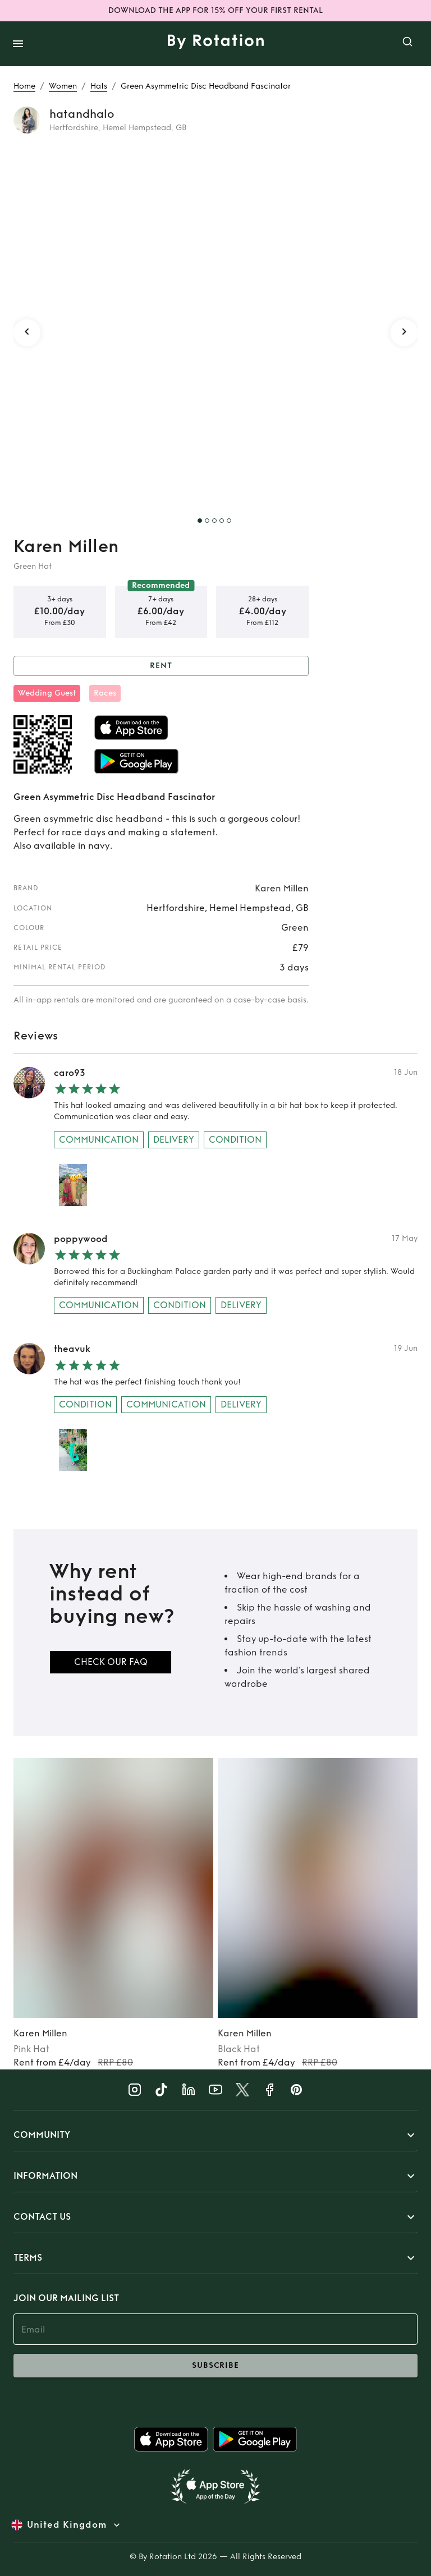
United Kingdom (66, 2525)
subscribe (215, 2365)
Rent (161, 666)
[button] (215, 2135)
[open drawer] (18, 44)
